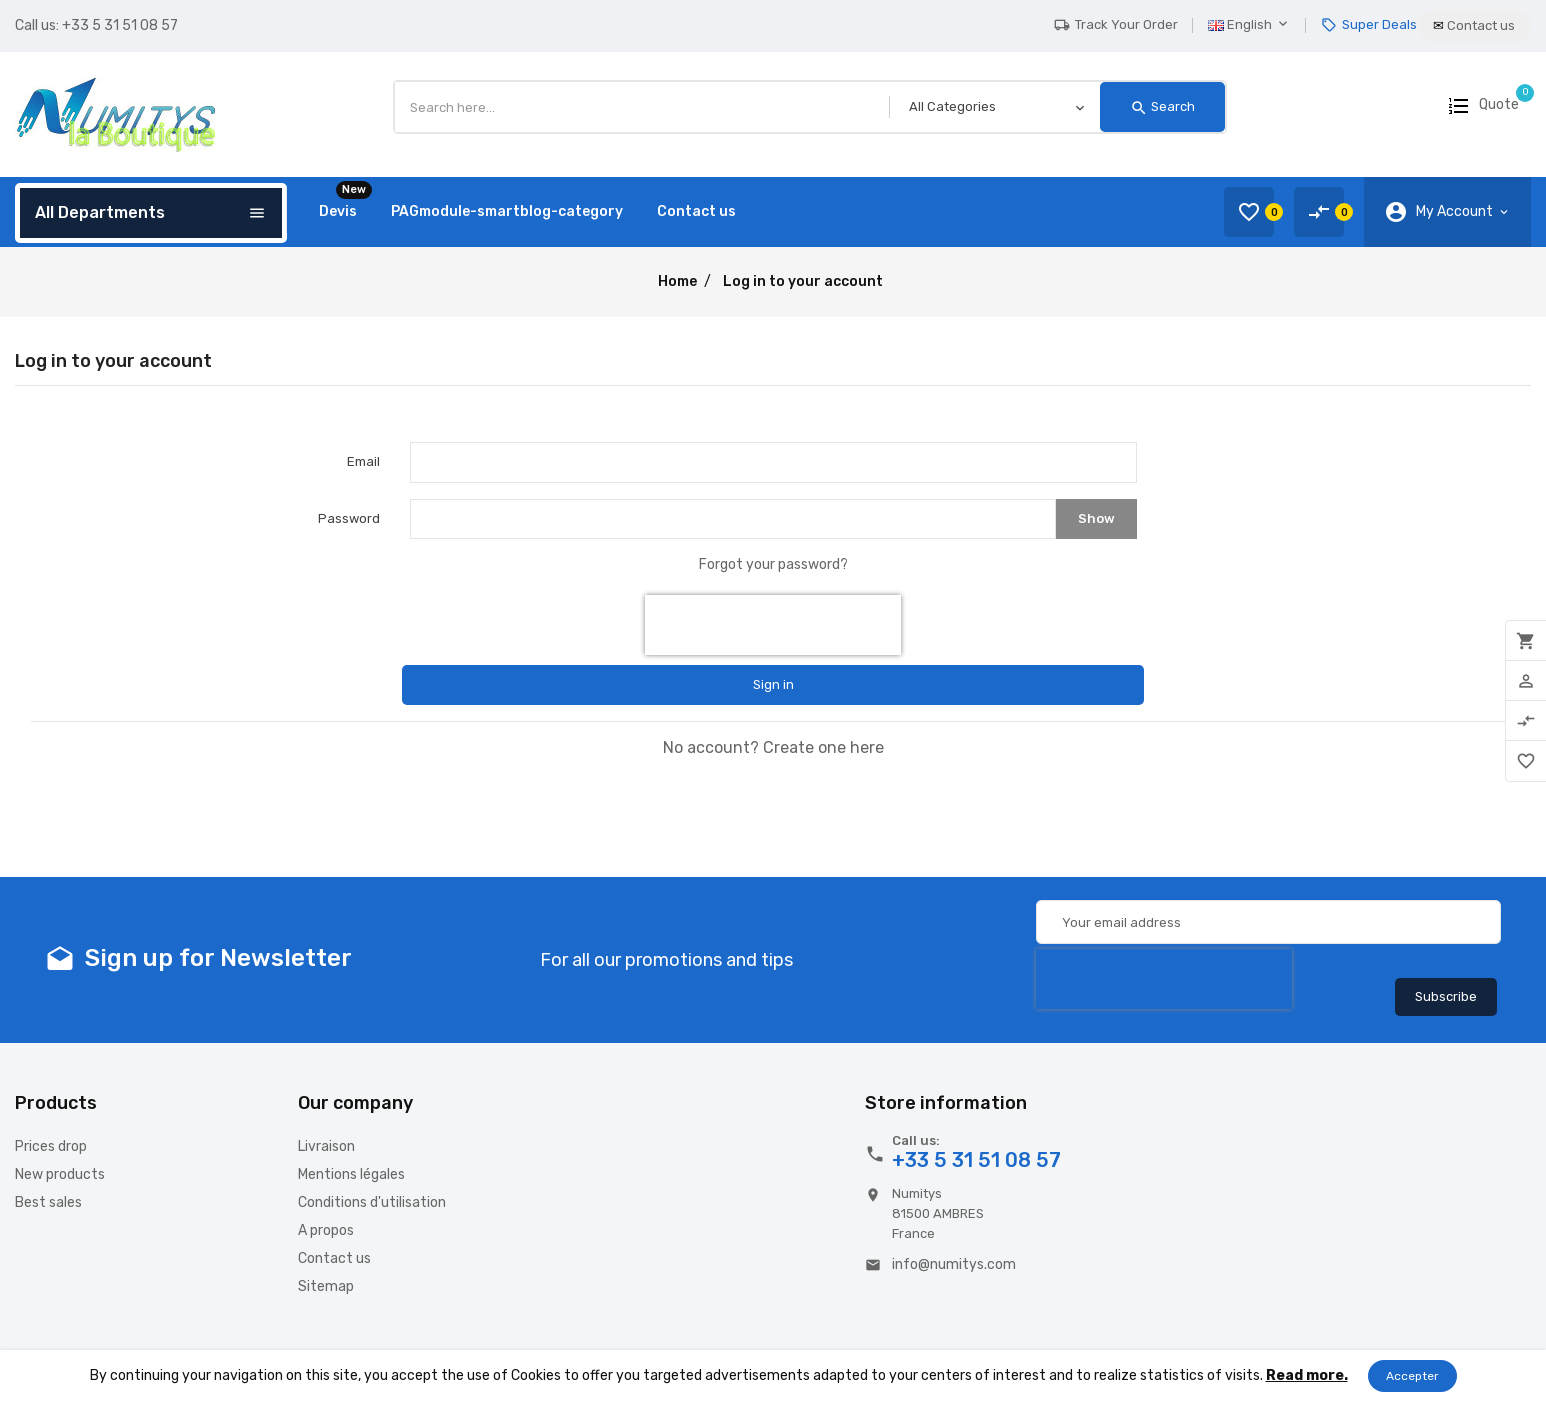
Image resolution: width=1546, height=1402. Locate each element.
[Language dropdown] (1257, 25)
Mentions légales (351, 1174)
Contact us (334, 1258)
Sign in (773, 684)
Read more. (1307, 1375)
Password (349, 518)
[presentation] (773, 625)
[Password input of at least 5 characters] (733, 519)
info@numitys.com (954, 1264)
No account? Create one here (773, 747)
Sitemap (326, 1286)
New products (60, 1174)
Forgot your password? (773, 564)
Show (1096, 518)
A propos (326, 1230)
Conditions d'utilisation (372, 1202)
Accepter (1412, 1376)
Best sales (48, 1202)
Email (363, 461)
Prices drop (51, 1146)
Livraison (326, 1146)
